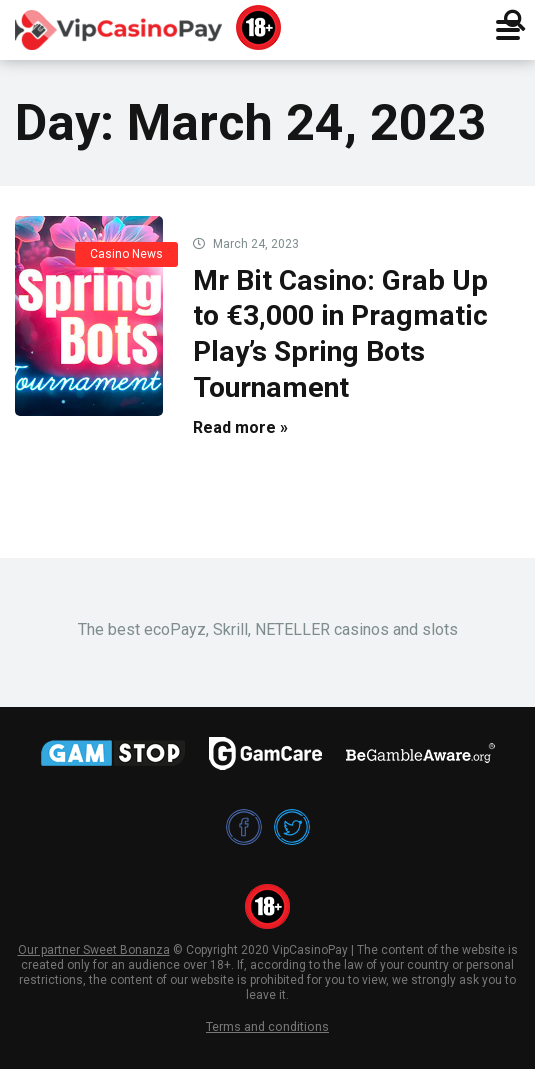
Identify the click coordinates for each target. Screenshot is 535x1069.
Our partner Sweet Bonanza (94, 950)
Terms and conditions (267, 1026)
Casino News (126, 254)
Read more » (240, 427)
